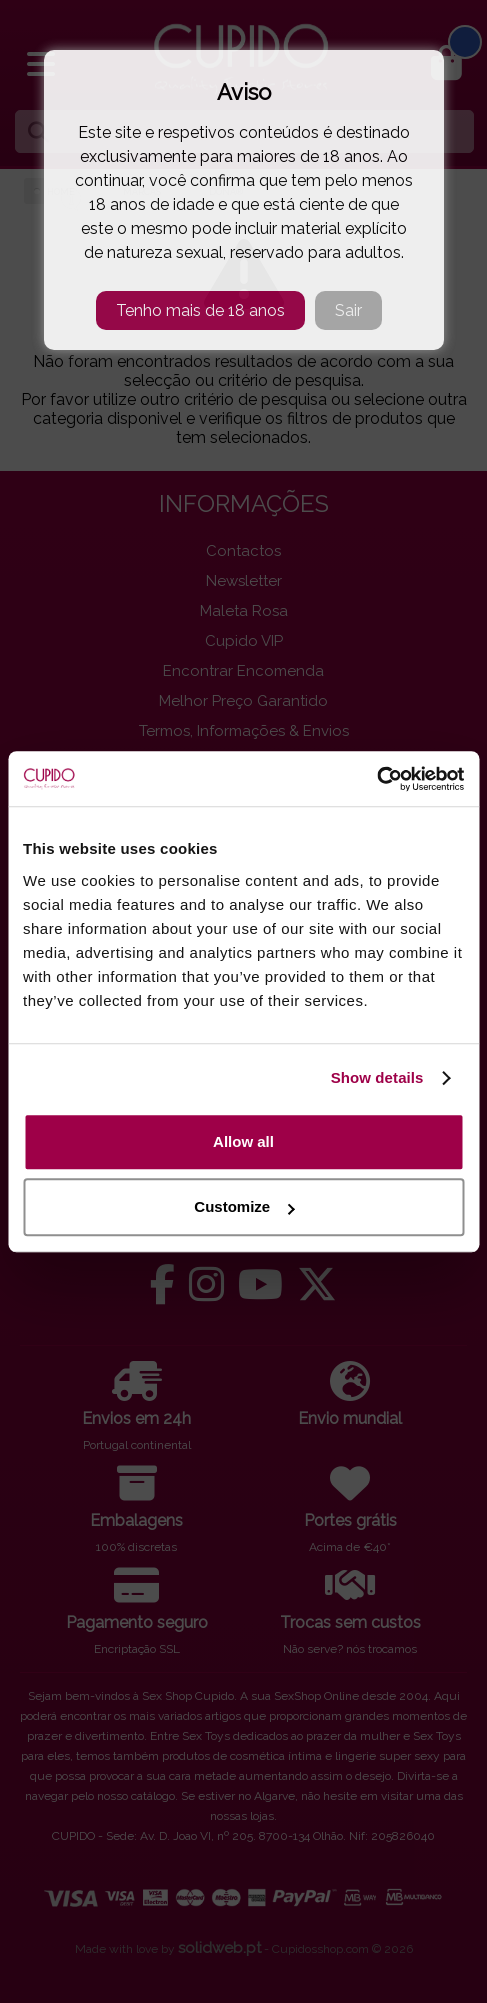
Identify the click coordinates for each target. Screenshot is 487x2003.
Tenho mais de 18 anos (200, 310)
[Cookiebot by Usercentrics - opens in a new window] (376, 779)
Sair (348, 310)
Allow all (243, 1141)
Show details (377, 1077)
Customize (244, 1206)
